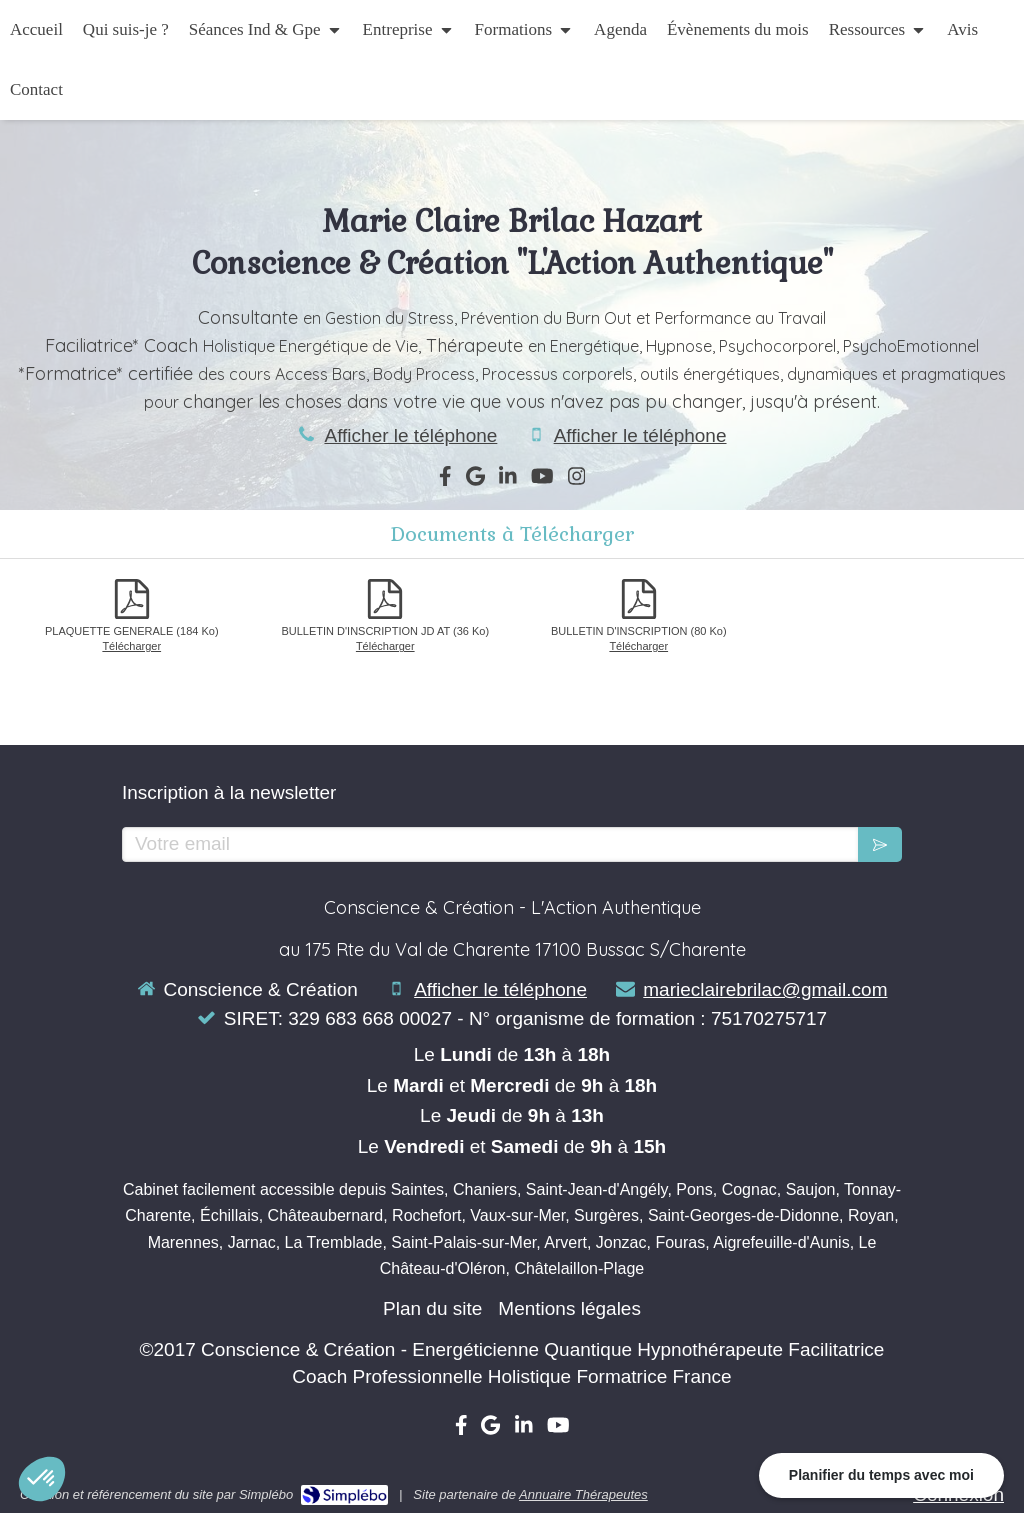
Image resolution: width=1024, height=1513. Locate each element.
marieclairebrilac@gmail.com (765, 989)
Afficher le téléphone (410, 435)
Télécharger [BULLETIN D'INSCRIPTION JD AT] (385, 646)
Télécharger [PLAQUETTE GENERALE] (131, 646)
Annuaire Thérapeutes (583, 1494)
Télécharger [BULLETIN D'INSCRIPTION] (638, 646)
